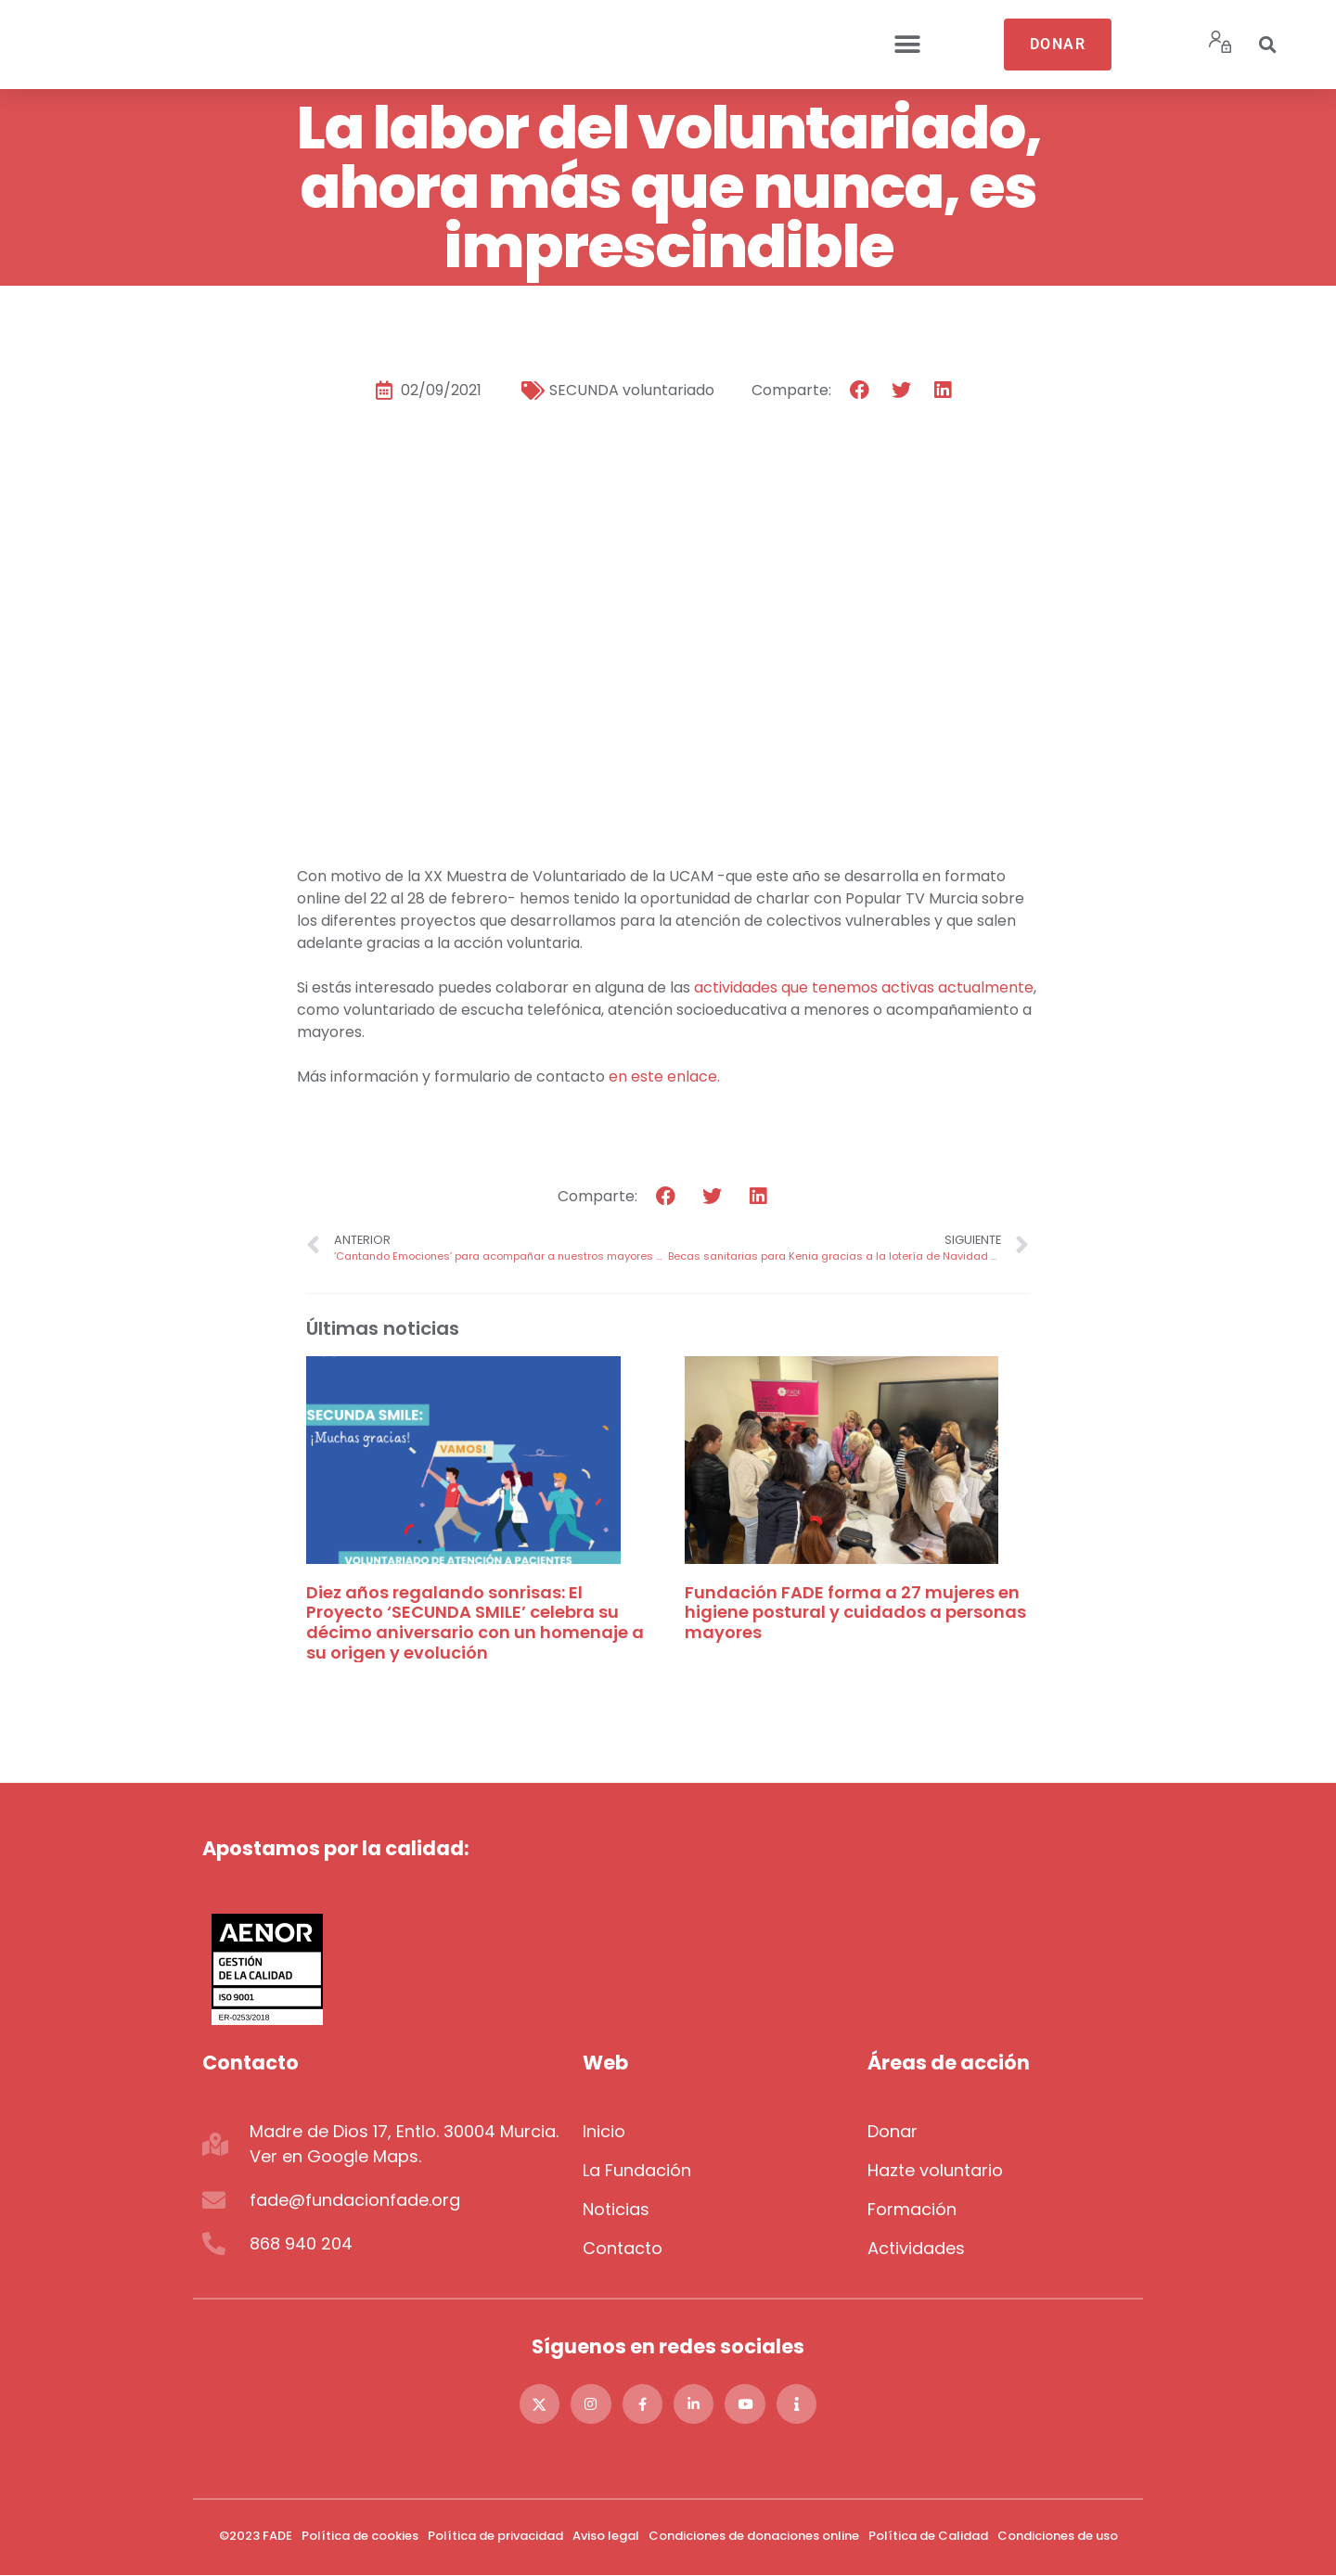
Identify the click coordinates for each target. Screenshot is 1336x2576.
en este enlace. (664, 1076)
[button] (907, 45)
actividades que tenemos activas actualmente (864, 987)
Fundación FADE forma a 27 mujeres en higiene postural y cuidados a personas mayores (855, 1612)
